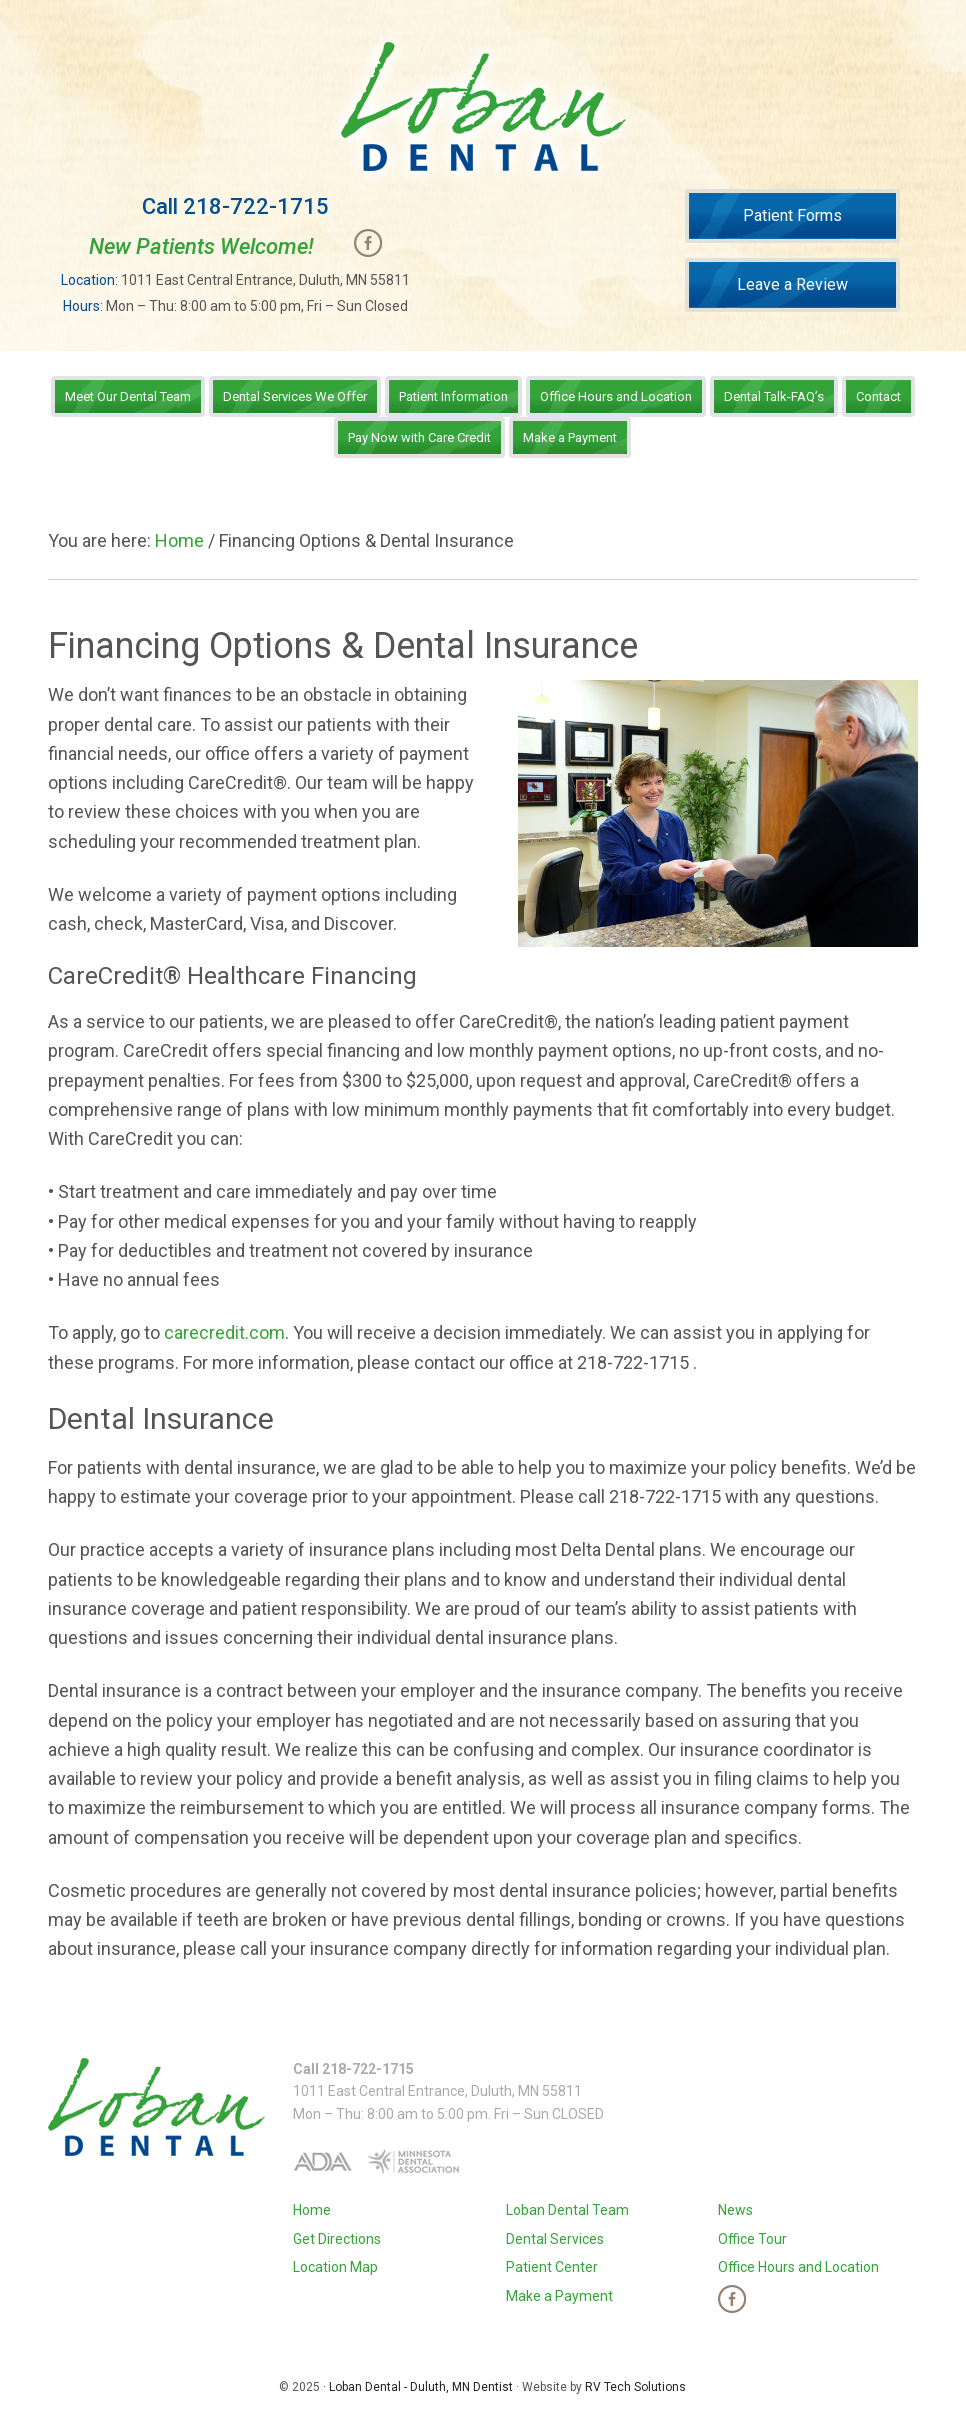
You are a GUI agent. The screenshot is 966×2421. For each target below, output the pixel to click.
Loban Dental (482, 106)
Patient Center (552, 2267)
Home (312, 2210)
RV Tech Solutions (635, 2387)
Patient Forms (792, 215)
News (735, 2210)
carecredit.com (224, 1332)
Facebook (368, 243)
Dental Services (555, 2239)
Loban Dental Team (567, 2210)
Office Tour (752, 2239)
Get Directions (337, 2239)
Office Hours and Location (798, 2267)
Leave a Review (792, 284)
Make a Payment (559, 2296)
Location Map (335, 2267)
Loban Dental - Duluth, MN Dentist (421, 2387)
